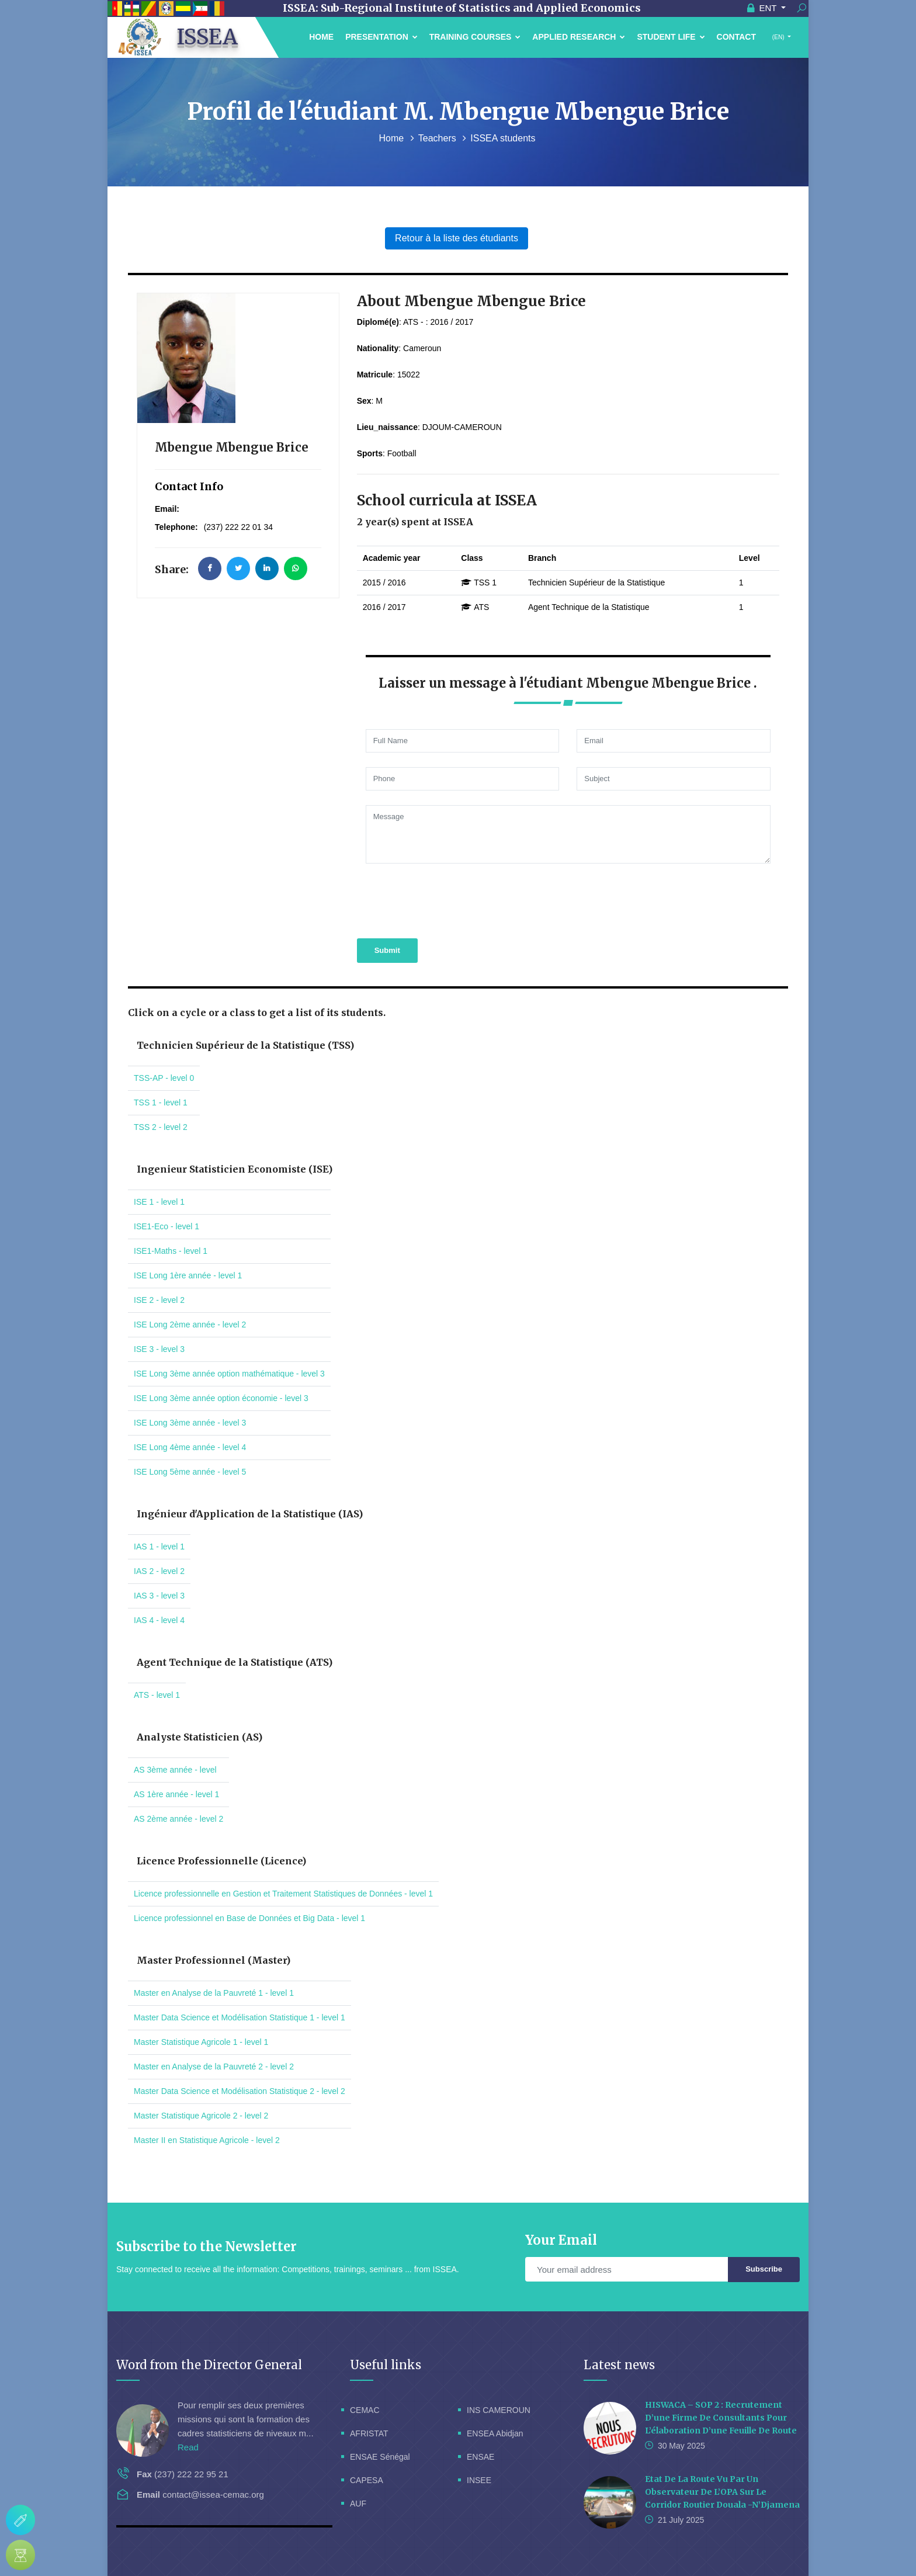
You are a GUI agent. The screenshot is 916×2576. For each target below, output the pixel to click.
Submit (387, 950)
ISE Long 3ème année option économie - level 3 (221, 1398)
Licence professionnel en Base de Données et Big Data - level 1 (249, 1918)
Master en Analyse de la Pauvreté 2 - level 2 (214, 2066)
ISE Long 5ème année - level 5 (190, 1471)
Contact (736, 36)
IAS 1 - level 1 (159, 1546)
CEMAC (365, 2410)
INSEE (479, 2480)
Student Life (671, 36)
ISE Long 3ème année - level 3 (190, 1422)
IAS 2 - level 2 (159, 1571)
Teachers (438, 138)
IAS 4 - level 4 (159, 1620)
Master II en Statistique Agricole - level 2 (207, 2140)
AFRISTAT (369, 2433)
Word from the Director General (209, 2364)
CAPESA (366, 2480)
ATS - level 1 (157, 1695)
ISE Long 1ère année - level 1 (188, 1275)
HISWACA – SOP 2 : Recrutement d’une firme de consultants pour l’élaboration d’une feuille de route (721, 2418)
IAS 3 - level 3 (159, 1595)
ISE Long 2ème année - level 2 (190, 1324)
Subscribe (763, 2269)
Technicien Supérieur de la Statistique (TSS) (245, 1045)
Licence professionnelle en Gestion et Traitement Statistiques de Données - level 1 (283, 1893)
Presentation (381, 36)
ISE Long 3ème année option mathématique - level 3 (229, 1373)
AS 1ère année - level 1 (176, 1794)
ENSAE (480, 2456)
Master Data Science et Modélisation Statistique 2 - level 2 (239, 2091)
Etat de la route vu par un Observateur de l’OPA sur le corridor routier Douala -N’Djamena (722, 2492)
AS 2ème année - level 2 (178, 1818)
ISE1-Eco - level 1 (166, 1226)
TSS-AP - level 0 (164, 1078)
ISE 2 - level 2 (159, 1300)
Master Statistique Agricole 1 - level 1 (201, 2042)
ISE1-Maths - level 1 (170, 1251)
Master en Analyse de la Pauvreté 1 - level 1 (214, 1993)
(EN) (778, 37)
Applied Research (578, 36)
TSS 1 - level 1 (161, 1102)
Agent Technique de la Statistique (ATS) (234, 1662)
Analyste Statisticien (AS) (199, 1737)
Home (321, 36)
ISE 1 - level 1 (159, 1201)
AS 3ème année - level (175, 1769)
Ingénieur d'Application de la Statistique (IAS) (250, 1514)
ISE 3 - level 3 (159, 1349)
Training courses (475, 36)
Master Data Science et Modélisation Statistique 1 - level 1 (239, 2017)
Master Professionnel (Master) (213, 1960)
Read (188, 2447)
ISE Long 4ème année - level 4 (190, 1447)
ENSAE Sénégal (380, 2456)
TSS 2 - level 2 (161, 1127)
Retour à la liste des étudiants (456, 238)
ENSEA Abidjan (495, 2433)
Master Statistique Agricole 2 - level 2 (201, 2115)
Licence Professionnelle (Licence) (221, 1861)
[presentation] (446, 898)
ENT (763, 8)
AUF (358, 2503)
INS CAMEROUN (498, 2410)
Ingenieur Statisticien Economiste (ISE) (234, 1169)
